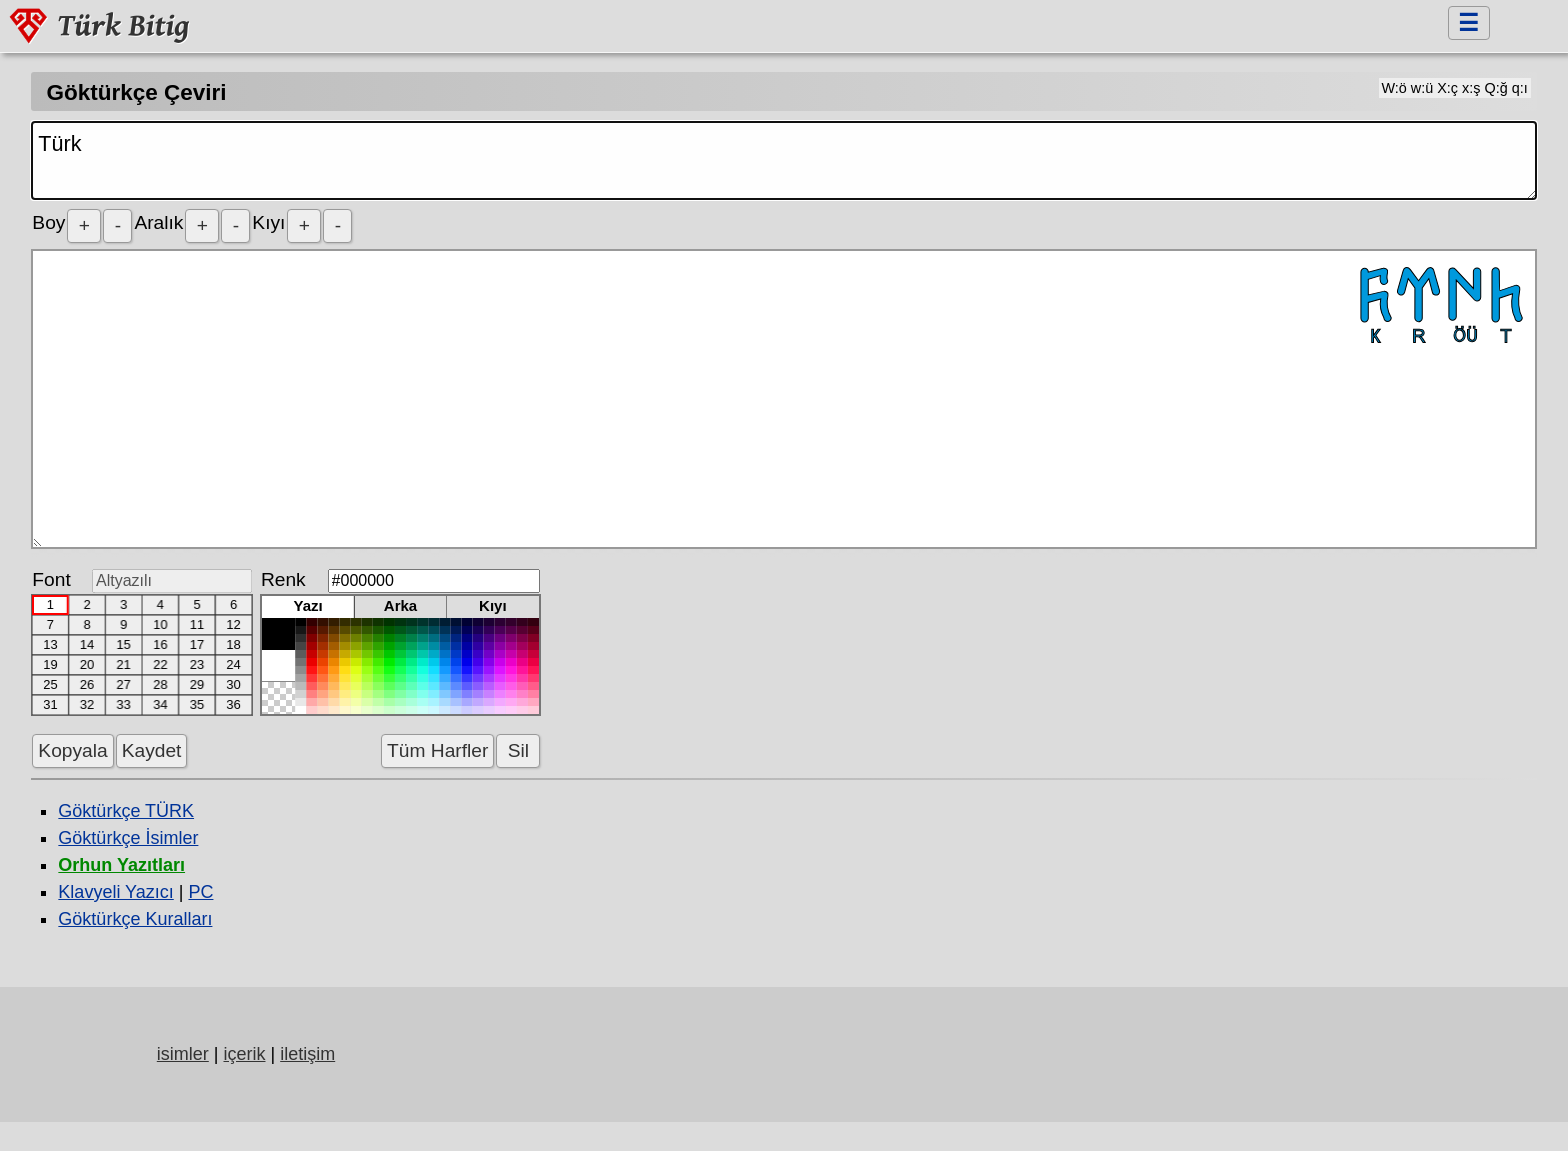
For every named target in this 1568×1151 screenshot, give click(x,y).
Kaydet (152, 750)
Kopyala (72, 750)
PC (200, 892)
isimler (183, 1054)
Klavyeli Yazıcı (115, 892)
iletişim (307, 1054)
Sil (518, 750)
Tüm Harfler (437, 750)
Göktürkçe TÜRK (126, 811)
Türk (783, 160)
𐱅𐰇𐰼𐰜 (783, 399)
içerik (244, 1054)
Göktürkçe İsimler (128, 838)
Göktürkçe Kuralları (135, 919)
